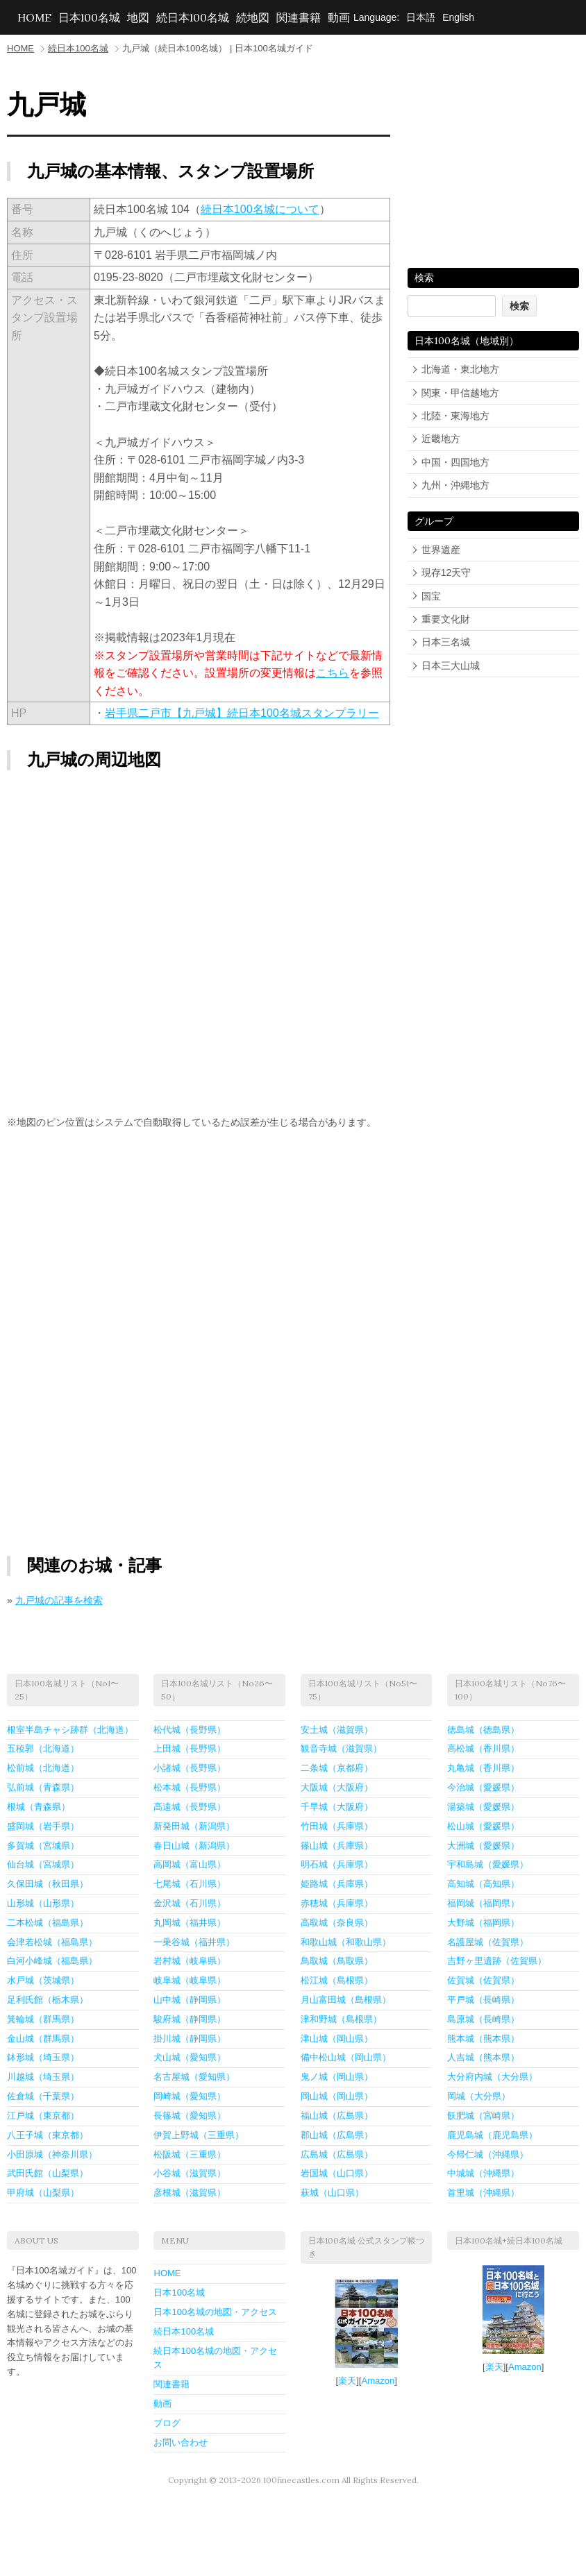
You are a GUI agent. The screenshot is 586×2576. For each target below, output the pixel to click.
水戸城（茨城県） (43, 1980)
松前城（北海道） (43, 1768)
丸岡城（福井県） (189, 1922)
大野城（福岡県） (483, 1922)
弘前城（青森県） (43, 1787)
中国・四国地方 (455, 462)
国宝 (431, 596)
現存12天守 (446, 572)
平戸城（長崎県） (483, 1999)
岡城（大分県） (478, 2096)
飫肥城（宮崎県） (483, 2115)
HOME (34, 17)
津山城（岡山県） (337, 2038)
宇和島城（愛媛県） (487, 1864)
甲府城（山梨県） (43, 2192)
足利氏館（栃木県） (47, 1999)
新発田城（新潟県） (194, 1826)
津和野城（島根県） (341, 2019)
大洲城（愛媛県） (483, 1845)
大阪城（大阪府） (337, 1787)
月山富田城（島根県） (346, 1999)
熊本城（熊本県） (483, 2038)
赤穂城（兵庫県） (337, 1903)
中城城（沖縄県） (483, 2173)
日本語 (420, 17)
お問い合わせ (180, 2442)
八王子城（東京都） (47, 2135)
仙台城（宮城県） (43, 1864)
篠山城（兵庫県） (337, 1845)
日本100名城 (89, 17)
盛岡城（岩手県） (43, 1826)
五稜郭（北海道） (43, 1748)
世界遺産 (440, 549)
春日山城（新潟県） (194, 1845)
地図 (138, 17)
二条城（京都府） (337, 1768)
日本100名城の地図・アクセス (215, 2312)
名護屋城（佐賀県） (487, 1942)
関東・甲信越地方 (460, 392)
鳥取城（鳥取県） (337, 1961)
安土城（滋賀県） (337, 1730)
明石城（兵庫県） (337, 1864)
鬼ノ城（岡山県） (337, 2076)
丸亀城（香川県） (483, 1768)
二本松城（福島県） (47, 1922)
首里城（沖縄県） (483, 2192)
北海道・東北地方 (460, 369)
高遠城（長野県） (189, 1807)
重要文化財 (445, 619)
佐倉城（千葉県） (43, 2096)
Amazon (377, 2380)
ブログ (167, 2423)
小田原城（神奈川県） (52, 2154)
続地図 (252, 17)
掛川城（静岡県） (189, 2038)
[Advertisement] (198, 1247)
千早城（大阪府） (337, 1807)
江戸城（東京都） (43, 2115)
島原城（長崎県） (483, 2019)
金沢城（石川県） (189, 1903)
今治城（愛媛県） (483, 1787)
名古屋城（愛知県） (194, 2076)
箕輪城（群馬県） (43, 2019)
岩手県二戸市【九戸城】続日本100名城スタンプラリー (242, 713)
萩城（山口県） (332, 2192)
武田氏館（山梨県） (47, 2173)
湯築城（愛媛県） (483, 1807)
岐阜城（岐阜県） (189, 1980)
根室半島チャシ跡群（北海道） (70, 1730)
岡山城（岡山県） (337, 2096)
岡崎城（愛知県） (189, 2096)
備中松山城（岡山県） (346, 2057)
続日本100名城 (192, 17)
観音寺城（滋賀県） (341, 1748)
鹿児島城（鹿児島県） (492, 2135)
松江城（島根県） (337, 1980)
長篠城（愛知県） (189, 2115)
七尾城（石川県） (189, 1884)
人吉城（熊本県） (483, 2057)
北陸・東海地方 (455, 415)
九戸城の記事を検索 (59, 1600)
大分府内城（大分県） (492, 2076)
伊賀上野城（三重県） (198, 2135)
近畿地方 (440, 438)
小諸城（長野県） (189, 1768)
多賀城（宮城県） (43, 1845)
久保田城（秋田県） (47, 1884)
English (458, 17)
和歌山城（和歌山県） (346, 1942)
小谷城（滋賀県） (189, 2173)
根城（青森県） (38, 1807)
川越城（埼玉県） (43, 2076)
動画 (339, 17)
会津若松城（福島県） (52, 1942)
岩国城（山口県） (337, 2173)
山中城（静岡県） (189, 1999)
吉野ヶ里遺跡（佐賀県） (496, 1961)
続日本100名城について (260, 209)
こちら (332, 673)
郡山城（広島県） (337, 2135)
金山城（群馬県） (43, 2038)
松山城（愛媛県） (483, 1826)
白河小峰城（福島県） (52, 1961)
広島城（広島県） (337, 2154)
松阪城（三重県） (189, 2154)
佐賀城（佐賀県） (483, 1980)
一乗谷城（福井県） (194, 1942)
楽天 (347, 2380)
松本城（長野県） (189, 1787)
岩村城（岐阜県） (189, 1961)
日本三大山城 (450, 665)
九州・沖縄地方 (455, 485)
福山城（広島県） (337, 2115)
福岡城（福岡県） (483, 1903)
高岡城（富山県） (189, 1864)
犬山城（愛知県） (189, 2057)
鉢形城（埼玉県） (43, 2057)
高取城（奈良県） (337, 1922)
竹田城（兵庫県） (337, 1826)
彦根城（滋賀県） (189, 2192)
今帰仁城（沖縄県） (487, 2154)
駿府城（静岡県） (189, 2019)
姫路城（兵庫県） (337, 1884)
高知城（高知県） (483, 1884)
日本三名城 (445, 641)
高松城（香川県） (483, 1748)
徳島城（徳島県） (483, 1730)
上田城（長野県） (189, 1748)
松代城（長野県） (189, 1730)
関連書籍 (298, 17)
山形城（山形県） (43, 1903)
